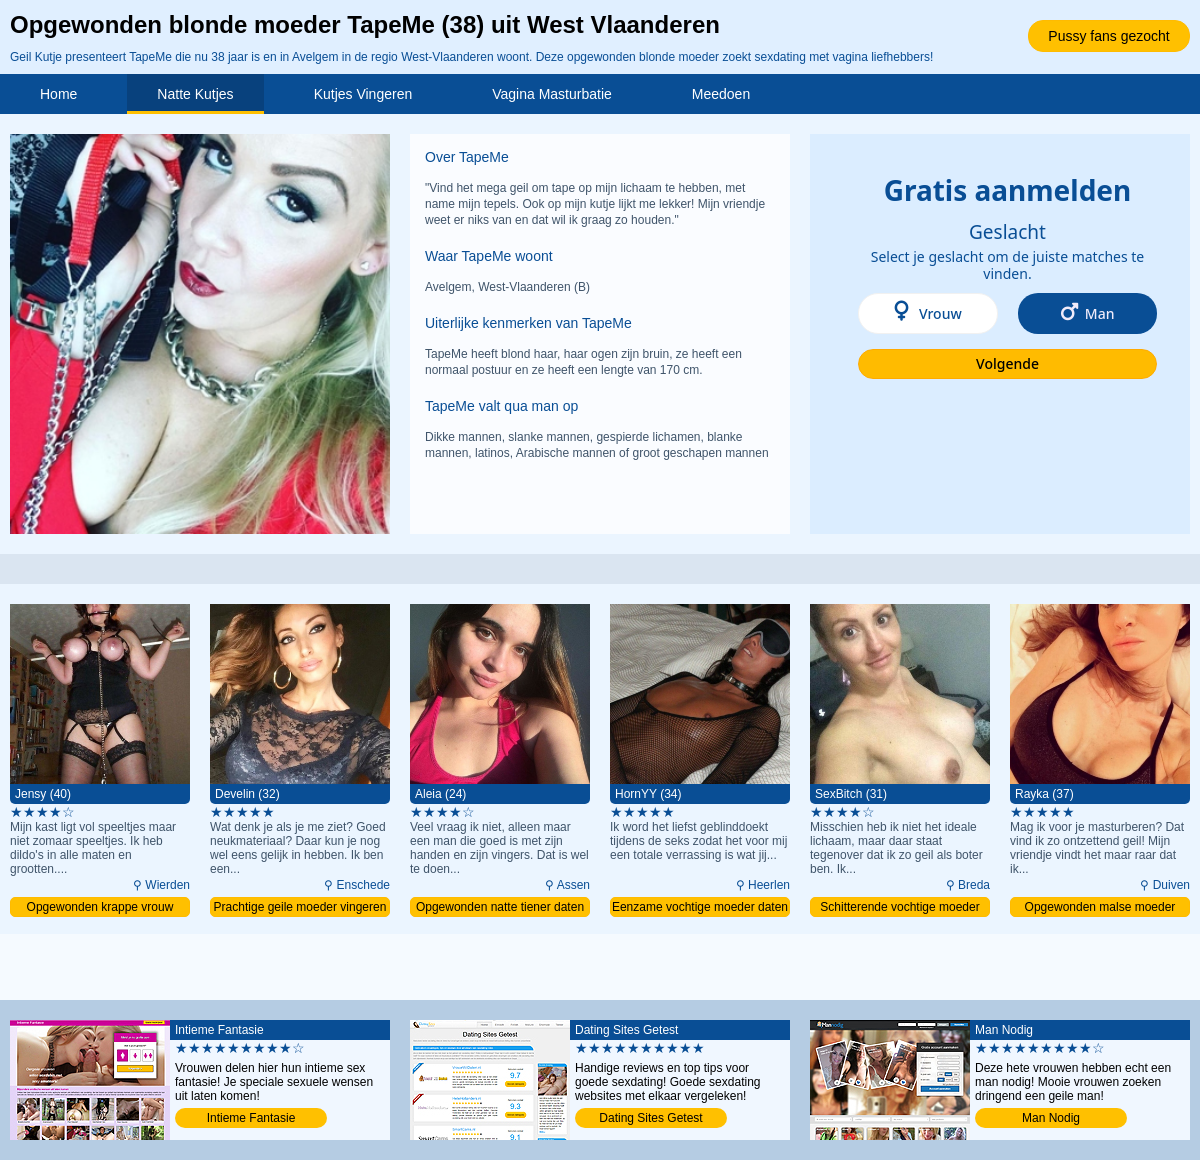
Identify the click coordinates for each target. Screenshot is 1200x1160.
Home (58, 94)
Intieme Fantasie (251, 1118)
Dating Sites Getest (650, 1118)
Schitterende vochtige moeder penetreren (899, 908)
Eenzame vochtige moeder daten (700, 907)
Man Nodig (1051, 1118)
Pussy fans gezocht (1108, 36)
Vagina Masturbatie (552, 94)
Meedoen (721, 94)
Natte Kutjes (195, 94)
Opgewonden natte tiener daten (500, 907)
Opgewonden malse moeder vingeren (1100, 908)
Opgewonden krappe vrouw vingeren (100, 908)
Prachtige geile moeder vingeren (300, 907)
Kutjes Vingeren (363, 94)
